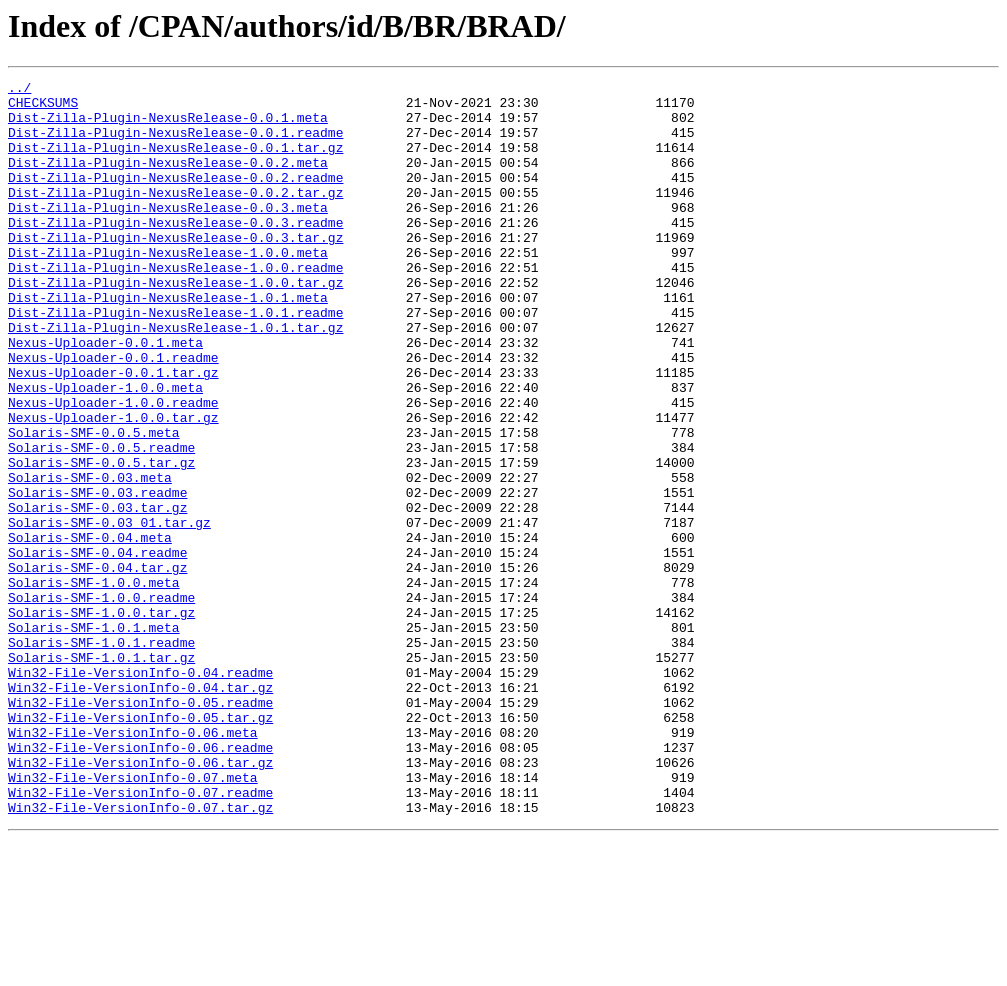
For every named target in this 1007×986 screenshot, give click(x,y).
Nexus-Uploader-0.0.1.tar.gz (113, 432)
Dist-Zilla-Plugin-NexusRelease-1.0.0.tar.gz (175, 324)
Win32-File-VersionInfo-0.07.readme (140, 936)
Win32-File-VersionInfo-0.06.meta (133, 864)
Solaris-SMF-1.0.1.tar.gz (101, 774)
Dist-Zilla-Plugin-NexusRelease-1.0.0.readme (175, 306)
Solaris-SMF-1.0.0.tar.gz (101, 720)
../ (19, 90)
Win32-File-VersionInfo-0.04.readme (140, 792)
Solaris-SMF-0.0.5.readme (101, 522)
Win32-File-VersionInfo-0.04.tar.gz (140, 810)
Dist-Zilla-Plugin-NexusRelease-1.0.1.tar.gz (175, 378)
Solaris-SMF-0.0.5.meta (94, 504)
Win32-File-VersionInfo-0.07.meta (133, 918)
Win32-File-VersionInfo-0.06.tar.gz (140, 900)
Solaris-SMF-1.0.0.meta (94, 684)
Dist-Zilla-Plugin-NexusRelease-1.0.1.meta (168, 342)
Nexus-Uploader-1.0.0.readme (113, 468)
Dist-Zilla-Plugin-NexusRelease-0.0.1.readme (175, 144)
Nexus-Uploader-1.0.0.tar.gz (113, 486)
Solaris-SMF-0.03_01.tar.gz (109, 612)
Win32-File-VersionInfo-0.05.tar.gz (140, 846)
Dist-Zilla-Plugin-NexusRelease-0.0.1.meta (168, 126)
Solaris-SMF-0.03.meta (90, 558)
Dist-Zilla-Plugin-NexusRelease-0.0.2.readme (175, 198)
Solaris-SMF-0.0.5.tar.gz (101, 540)
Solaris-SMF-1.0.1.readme (101, 756)
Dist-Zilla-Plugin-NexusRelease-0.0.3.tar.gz (175, 270)
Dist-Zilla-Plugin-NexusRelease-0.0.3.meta (168, 234)
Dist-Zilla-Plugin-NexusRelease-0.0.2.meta (168, 180)
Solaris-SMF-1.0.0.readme (101, 702)
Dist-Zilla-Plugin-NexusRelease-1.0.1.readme (175, 360)
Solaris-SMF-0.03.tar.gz (97, 594)
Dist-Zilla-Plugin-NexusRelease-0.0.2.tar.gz (175, 216)
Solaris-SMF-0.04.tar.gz (97, 666)
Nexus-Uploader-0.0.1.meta (105, 396)
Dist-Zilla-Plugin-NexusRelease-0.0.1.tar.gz (175, 162)
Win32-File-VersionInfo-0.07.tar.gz (140, 954)
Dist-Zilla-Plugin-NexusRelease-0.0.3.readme (175, 252)
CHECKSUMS (43, 108)
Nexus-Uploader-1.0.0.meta (105, 450)
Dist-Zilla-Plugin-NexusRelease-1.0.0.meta (168, 288)
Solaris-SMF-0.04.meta (90, 630)
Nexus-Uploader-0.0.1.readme (113, 414)
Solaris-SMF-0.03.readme (97, 576)
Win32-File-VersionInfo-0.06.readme (140, 882)
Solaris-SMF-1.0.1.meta (94, 738)
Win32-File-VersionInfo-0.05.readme (140, 828)
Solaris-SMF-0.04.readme (97, 648)
